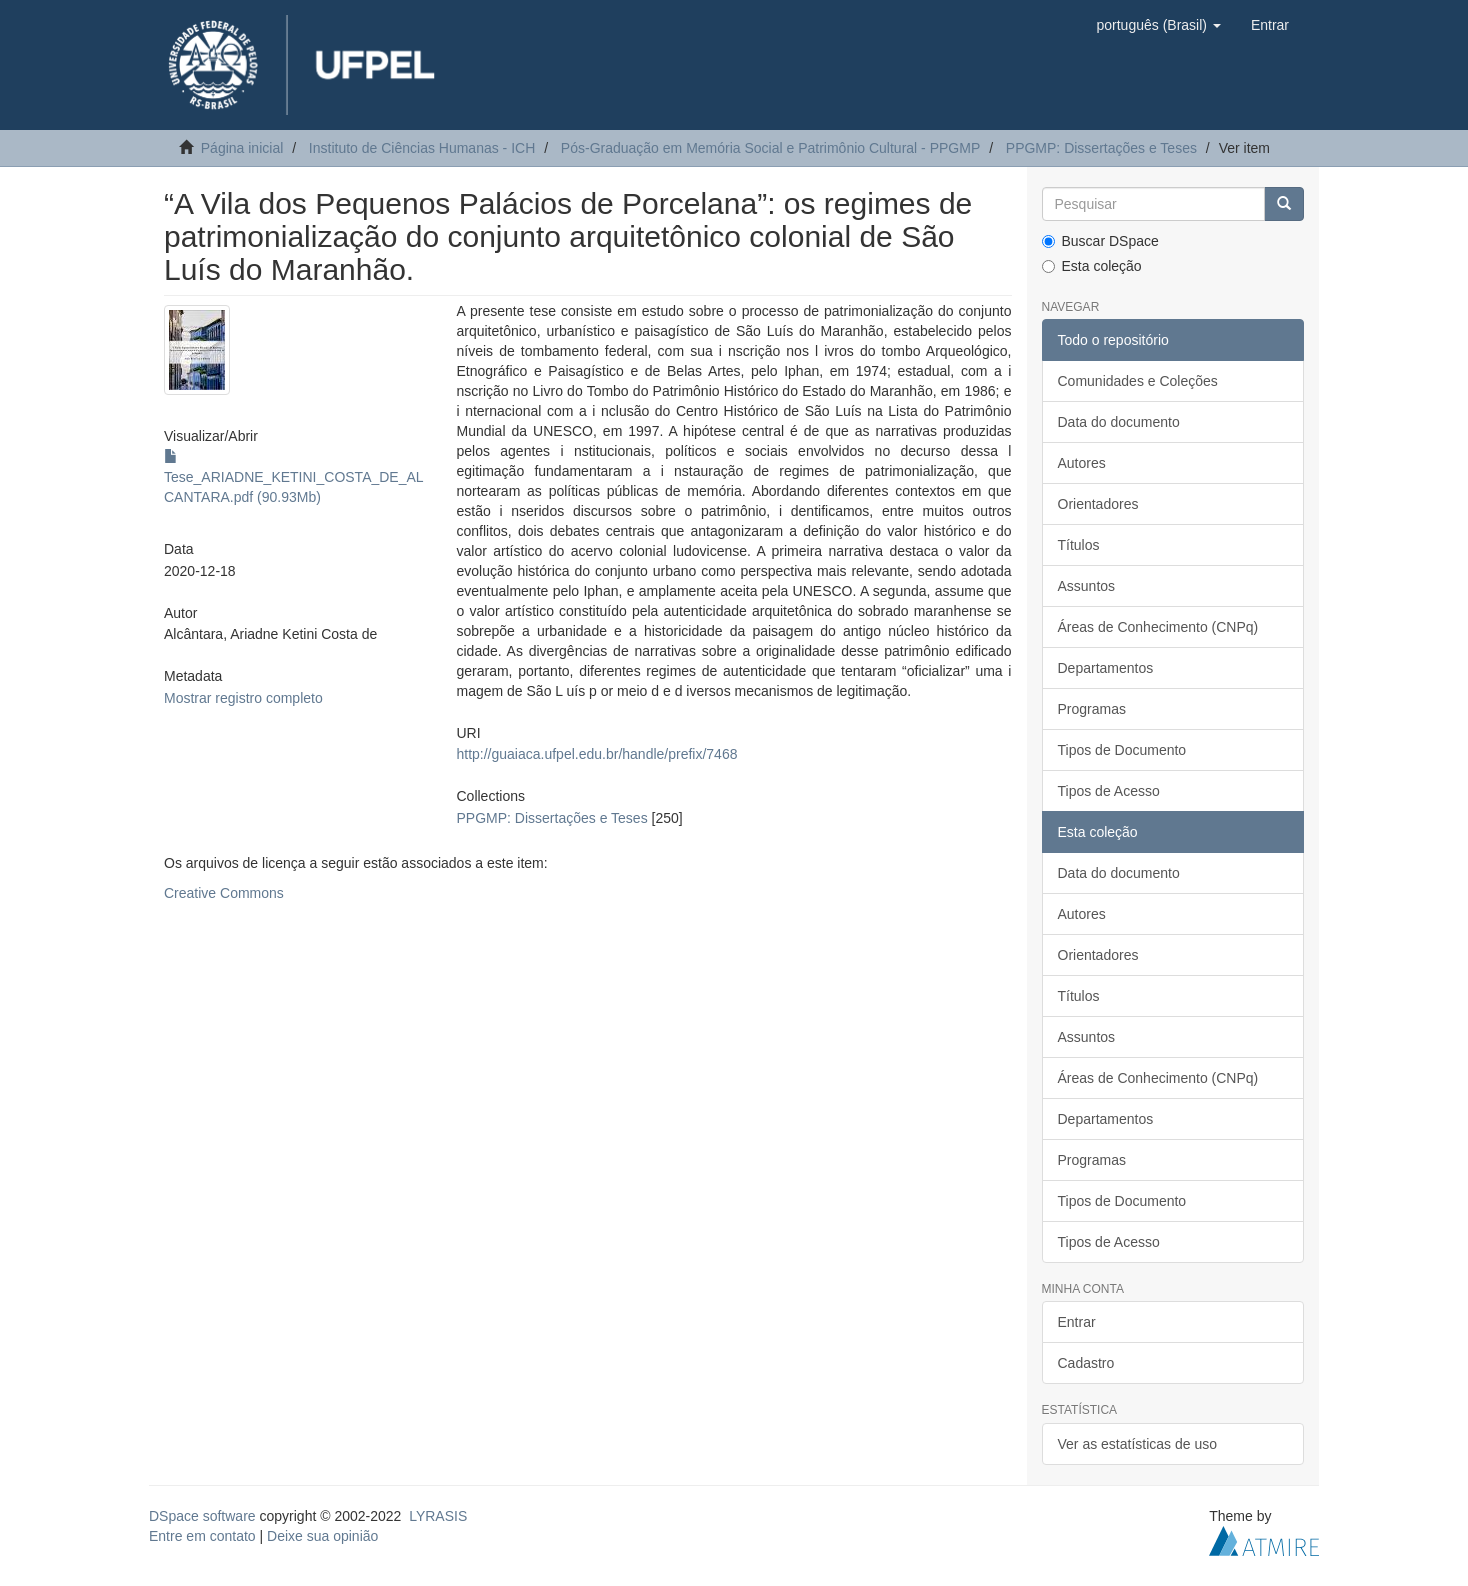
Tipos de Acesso (1109, 791)
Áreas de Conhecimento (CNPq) (1158, 627)
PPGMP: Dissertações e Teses (1101, 148)
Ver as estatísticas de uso (1138, 1444)
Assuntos (1087, 586)
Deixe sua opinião (322, 1536)
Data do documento (1119, 422)
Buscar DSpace (1100, 241)
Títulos (1079, 545)
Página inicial (242, 148)
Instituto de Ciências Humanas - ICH (422, 148)
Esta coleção (1092, 266)
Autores (1082, 463)
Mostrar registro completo (243, 698)
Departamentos (1106, 668)
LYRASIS (438, 1516)
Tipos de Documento (1122, 750)
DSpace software (202, 1516)
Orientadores (1098, 504)
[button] (1158, 25)
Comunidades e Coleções (1138, 381)
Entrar (1077, 1322)
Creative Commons (224, 893)
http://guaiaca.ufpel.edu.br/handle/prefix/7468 (596, 754)
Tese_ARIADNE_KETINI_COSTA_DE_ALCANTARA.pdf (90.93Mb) (294, 477)
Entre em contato (202, 1536)
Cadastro (1086, 1363)
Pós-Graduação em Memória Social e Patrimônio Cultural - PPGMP (770, 148)
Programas (1092, 709)
